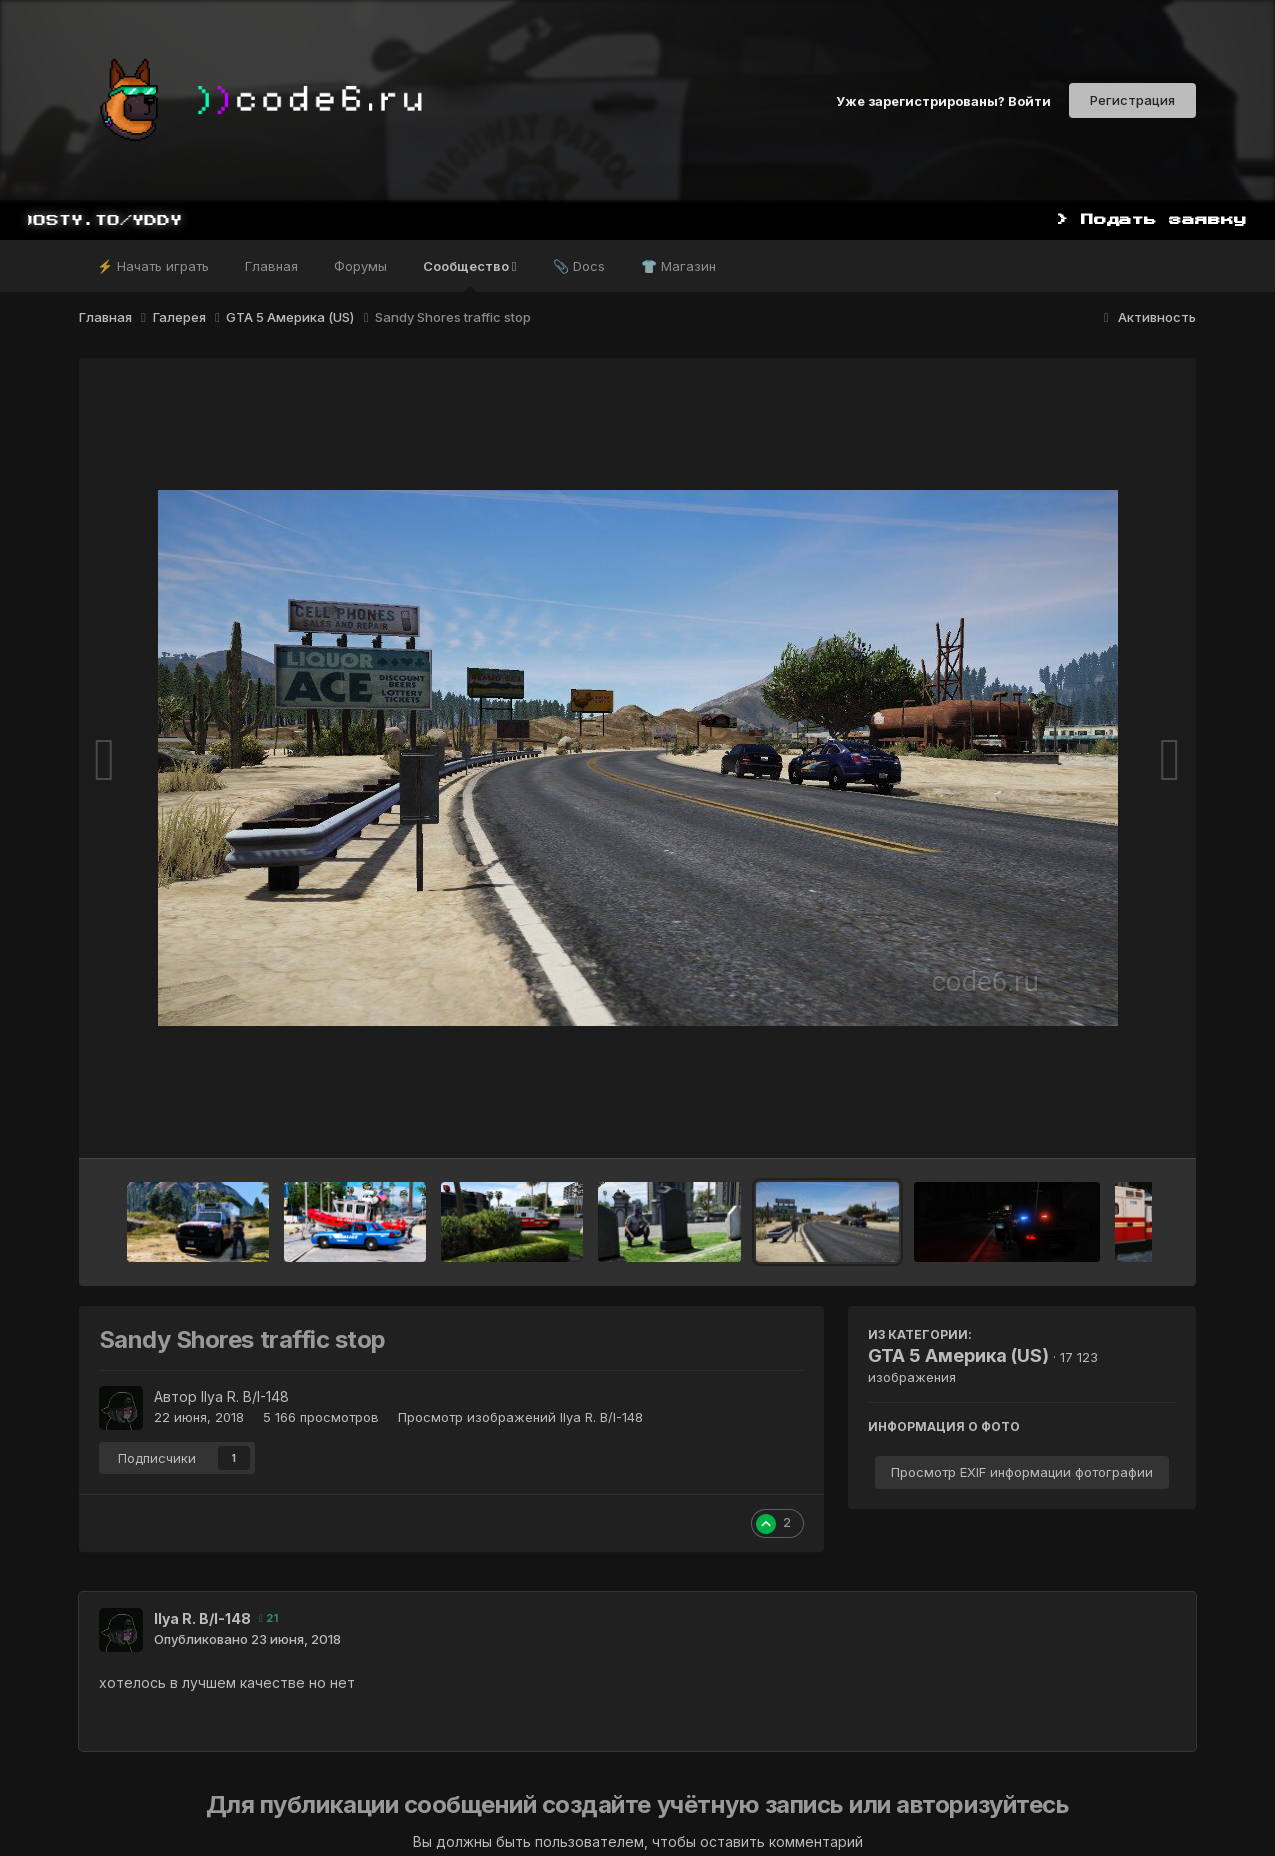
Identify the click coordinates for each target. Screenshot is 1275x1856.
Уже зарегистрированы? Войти (943, 100)
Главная (271, 266)
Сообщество (470, 275)
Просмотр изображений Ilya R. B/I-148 (520, 1417)
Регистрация (1132, 100)
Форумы (360, 266)
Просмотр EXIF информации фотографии (1022, 1472)
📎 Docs (579, 266)
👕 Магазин (678, 266)
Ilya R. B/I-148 (245, 1396)
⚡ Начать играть (153, 266)
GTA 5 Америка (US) (958, 1355)
